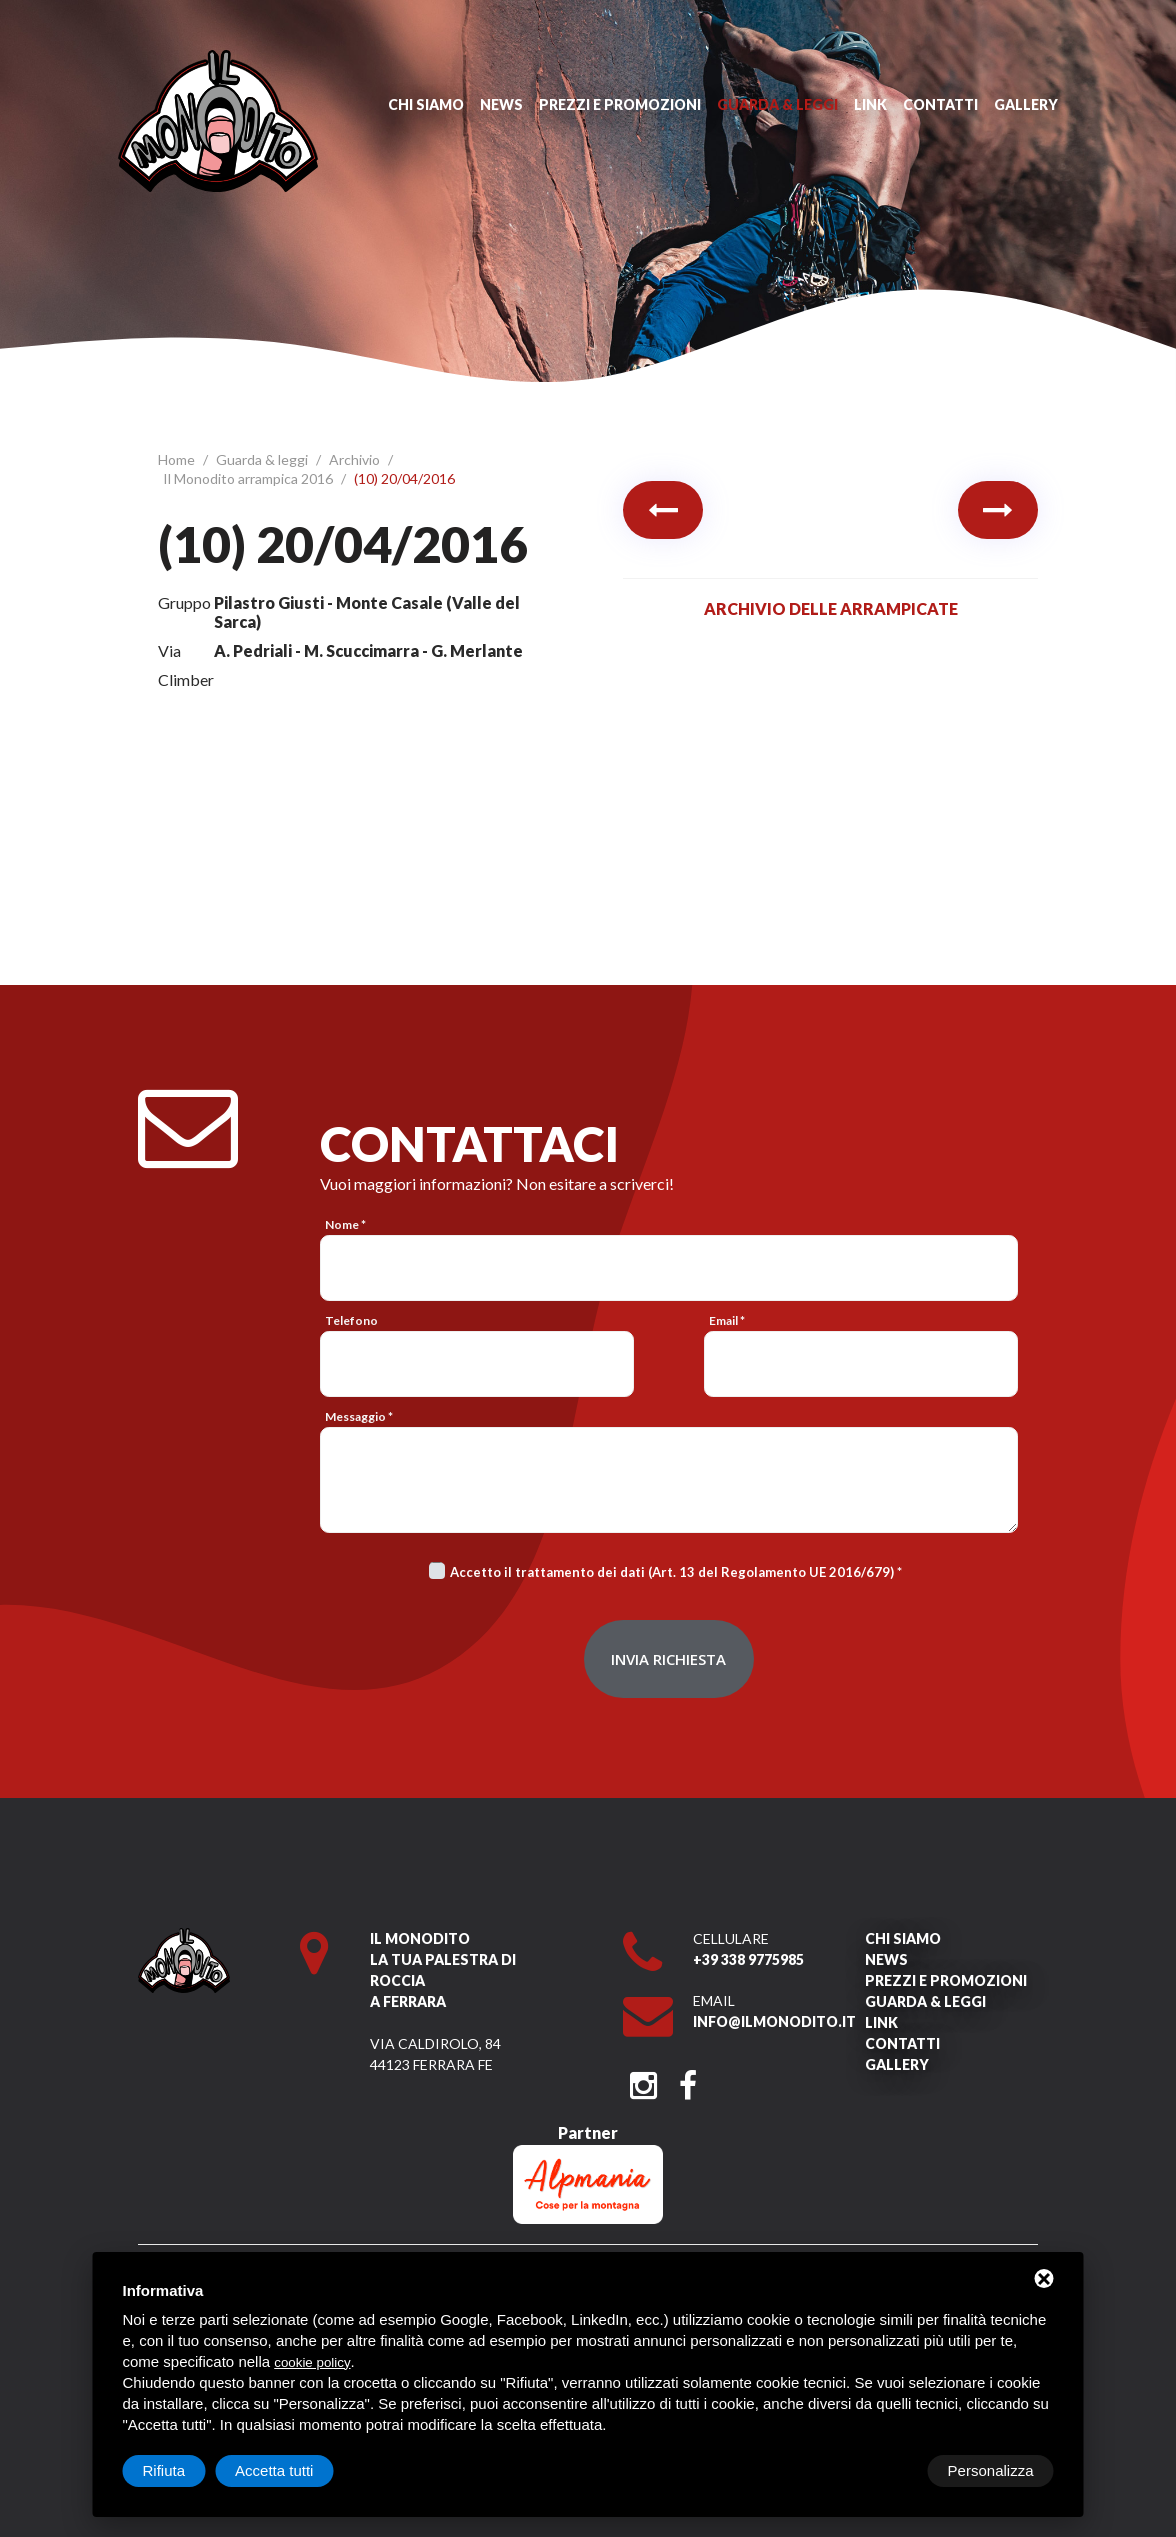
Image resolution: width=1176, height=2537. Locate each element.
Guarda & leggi (777, 104)
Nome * (345, 1224)
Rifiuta (884, 2470)
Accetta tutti (994, 2470)
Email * (727, 1320)
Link (870, 104)
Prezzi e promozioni (620, 104)
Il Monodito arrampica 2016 (249, 478)
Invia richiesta (668, 1659)
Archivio (356, 459)
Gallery (1026, 104)
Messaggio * (359, 1416)
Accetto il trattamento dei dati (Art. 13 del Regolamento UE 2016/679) (672, 1572)
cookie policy (312, 2362)
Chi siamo (426, 104)
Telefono (351, 1320)
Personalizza (186, 2470)
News (501, 104)
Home (178, 459)
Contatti (940, 104)
